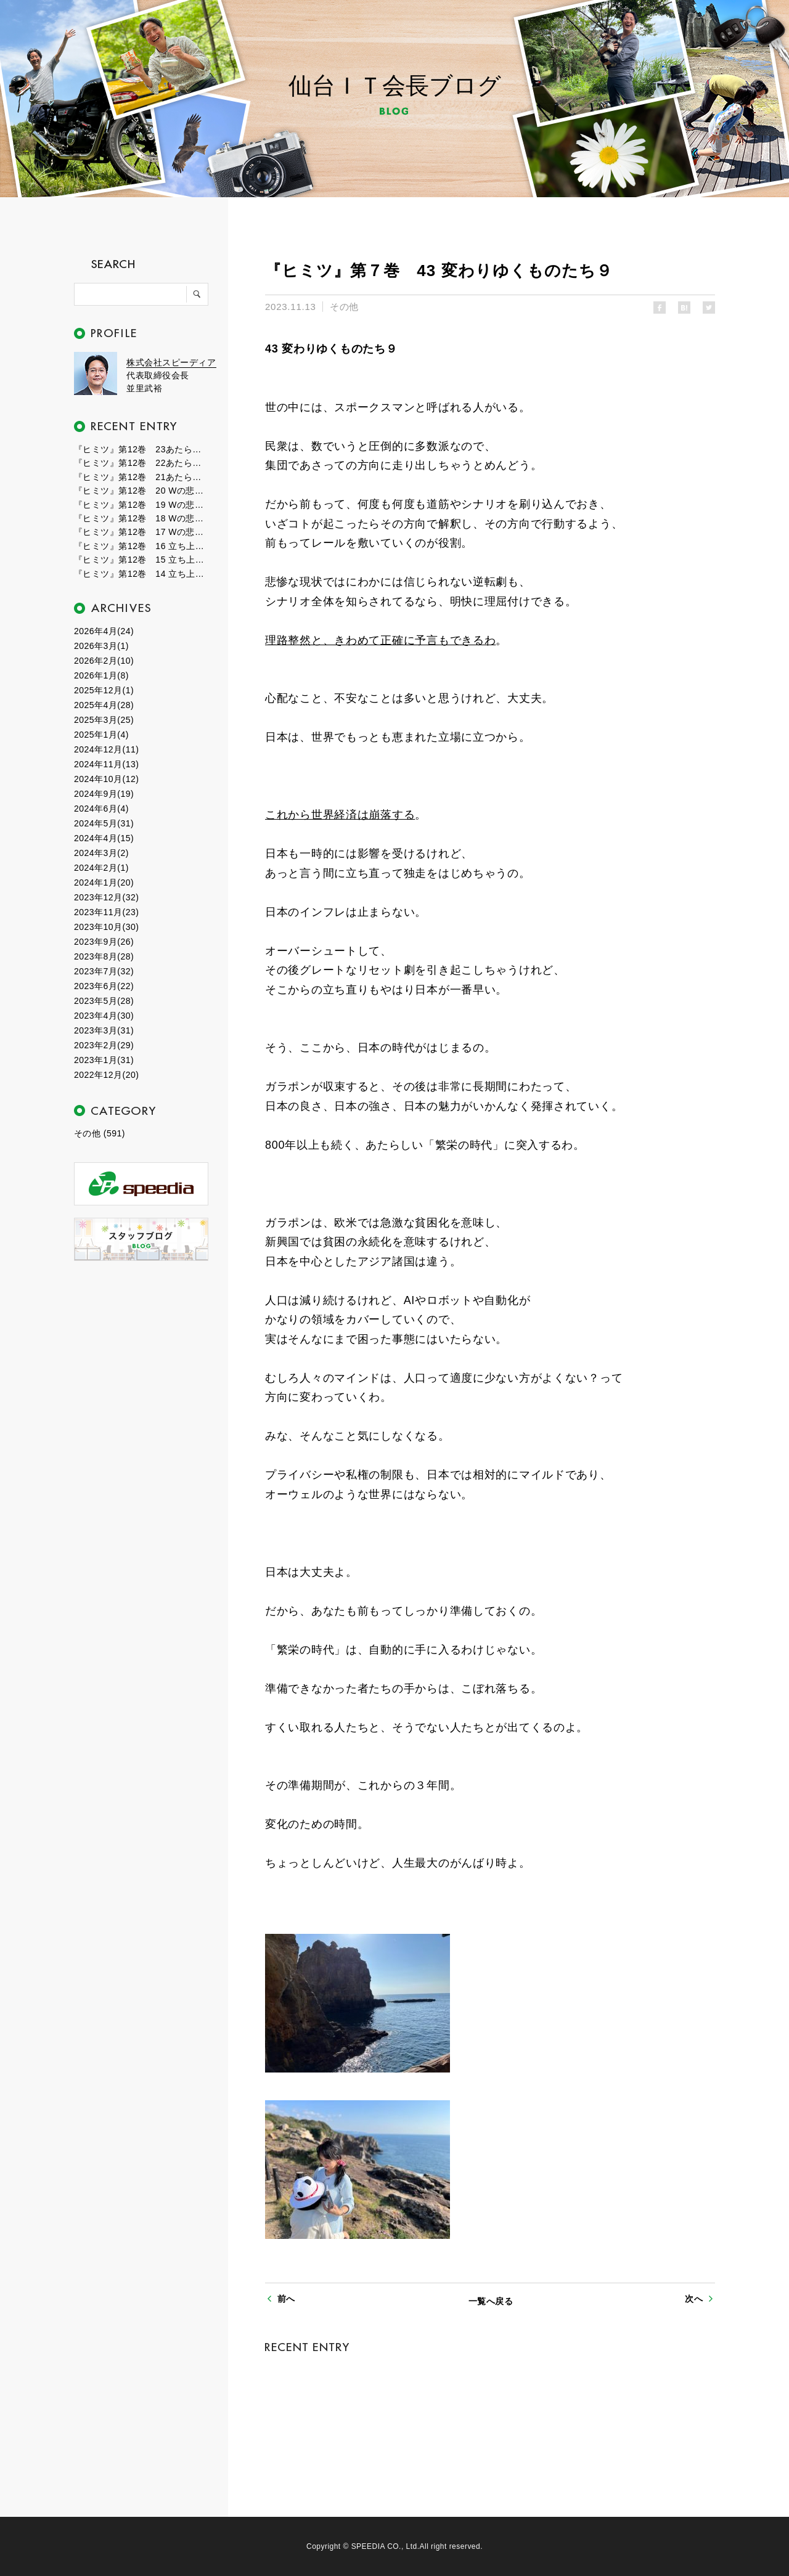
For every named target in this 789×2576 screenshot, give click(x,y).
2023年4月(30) (104, 1016)
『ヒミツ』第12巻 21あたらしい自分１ (142, 477)
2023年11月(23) (106, 912)
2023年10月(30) (106, 927)
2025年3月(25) (104, 720)
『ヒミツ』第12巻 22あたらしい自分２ (142, 463)
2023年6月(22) (104, 986)
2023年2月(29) (104, 1045)
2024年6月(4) (101, 808)
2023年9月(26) (104, 942)
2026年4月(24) (104, 631)
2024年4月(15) (104, 838)
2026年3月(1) (101, 646)
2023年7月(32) (104, 971)
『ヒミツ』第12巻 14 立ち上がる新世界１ (142, 574)
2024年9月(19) (104, 794)
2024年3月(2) (101, 853)
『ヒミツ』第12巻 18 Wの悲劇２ (142, 518)
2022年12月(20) (106, 1075)
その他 (344, 306)
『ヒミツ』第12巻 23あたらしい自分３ (142, 449)
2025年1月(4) (101, 735)
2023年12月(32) (106, 897)
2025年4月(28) (104, 705)
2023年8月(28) (104, 956)
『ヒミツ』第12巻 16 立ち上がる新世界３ (142, 546)
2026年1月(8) (101, 675)
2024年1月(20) (104, 882)
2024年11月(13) (106, 764)
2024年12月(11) (106, 749)
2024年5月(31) (104, 823)
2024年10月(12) (106, 779)
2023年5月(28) (104, 1001)
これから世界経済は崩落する (340, 815)
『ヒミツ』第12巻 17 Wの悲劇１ (142, 532)
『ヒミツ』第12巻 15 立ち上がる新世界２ (142, 560)
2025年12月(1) (104, 690)
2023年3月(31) (104, 1030)
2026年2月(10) (104, 661)
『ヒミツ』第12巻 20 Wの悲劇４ (142, 490)
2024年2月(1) (101, 868)
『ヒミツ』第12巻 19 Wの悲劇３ (142, 505)
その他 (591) (99, 1133)
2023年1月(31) (104, 1060)
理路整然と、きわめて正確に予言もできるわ (380, 640)
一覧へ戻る (490, 2301)
